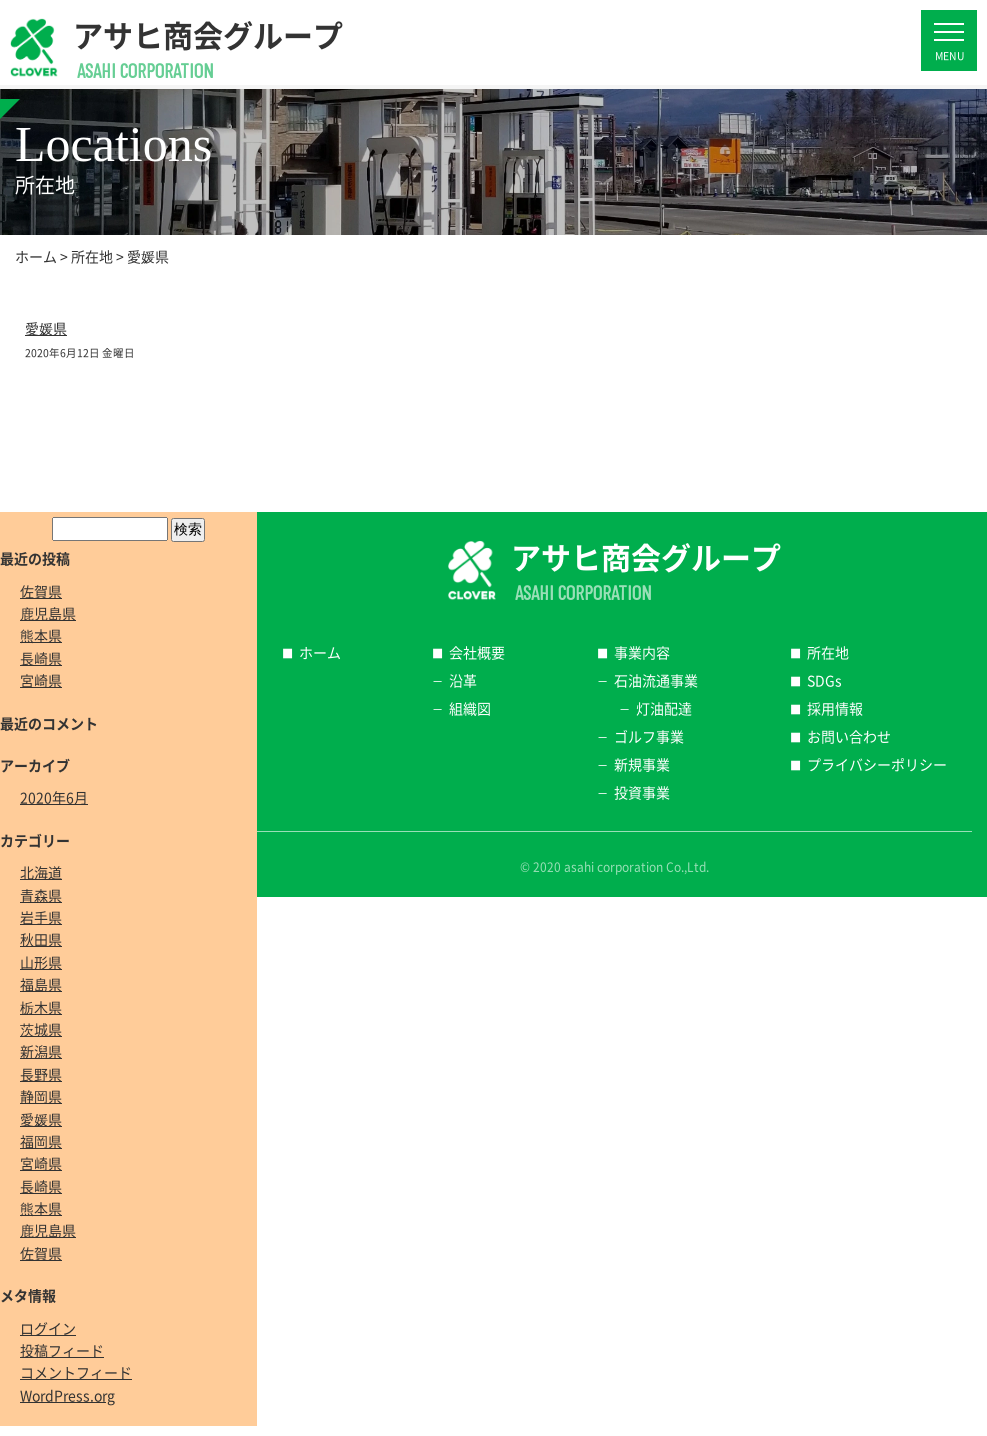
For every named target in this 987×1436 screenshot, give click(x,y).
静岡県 (41, 1096)
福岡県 (41, 1141)
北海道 (41, 872)
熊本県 (41, 635)
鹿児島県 (48, 613)
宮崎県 (41, 680)
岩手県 (41, 917)
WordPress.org (67, 1395)
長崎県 (41, 658)
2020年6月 (54, 797)
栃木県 (41, 1007)
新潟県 (41, 1051)
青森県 (41, 895)
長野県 (41, 1074)
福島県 (41, 984)
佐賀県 (41, 591)
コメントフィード (76, 1372)
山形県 (41, 962)
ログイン (48, 1328)
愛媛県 (46, 328)
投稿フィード (62, 1350)
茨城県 (41, 1029)
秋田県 (41, 939)
